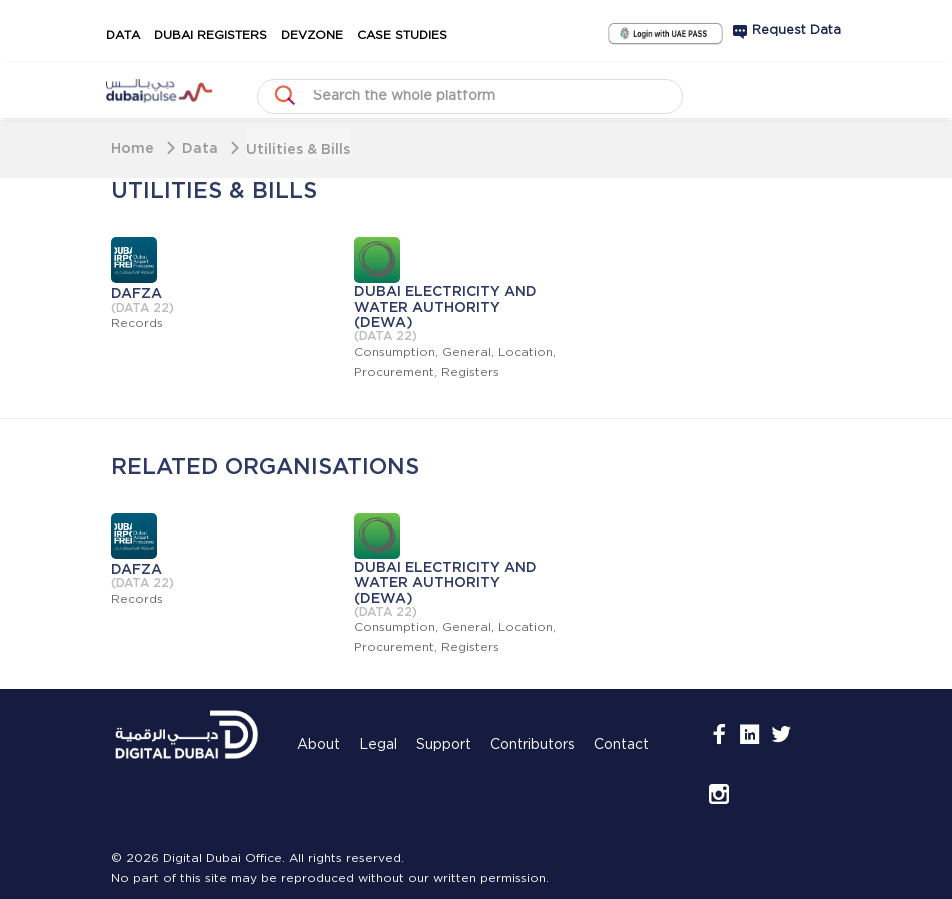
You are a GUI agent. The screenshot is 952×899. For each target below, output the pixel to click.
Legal (378, 745)
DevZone (312, 35)
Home (132, 147)
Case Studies (402, 35)
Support (443, 745)
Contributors (532, 745)
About (318, 745)
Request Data (796, 30)
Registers (470, 372)
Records (137, 323)
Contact (621, 745)
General (466, 352)
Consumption (394, 352)
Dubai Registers (210, 35)
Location (525, 352)
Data (123, 35)
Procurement (394, 372)
